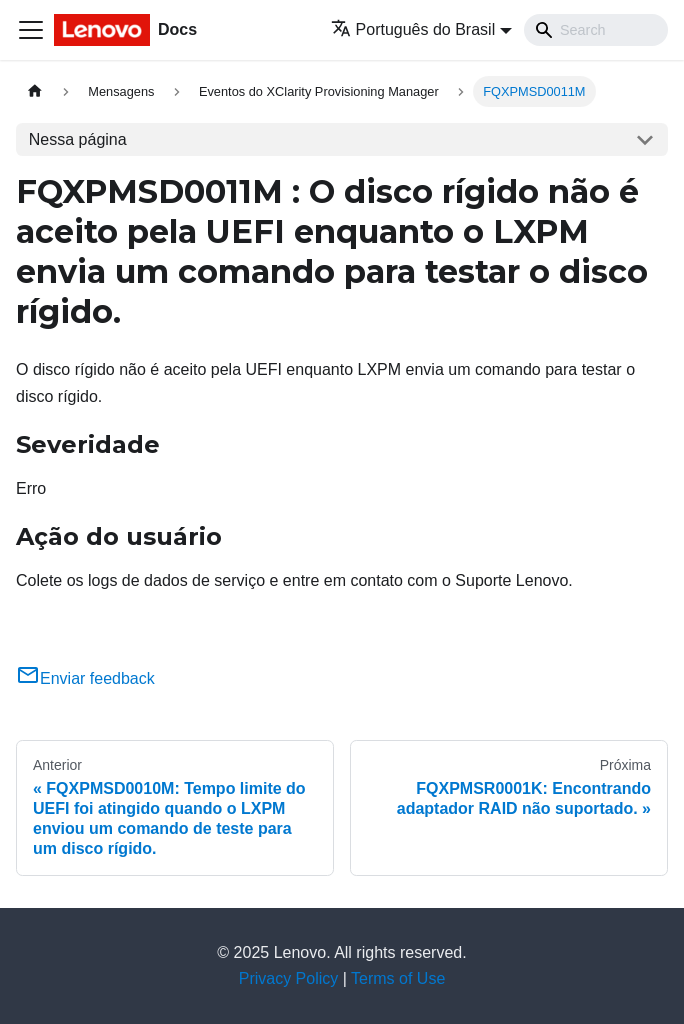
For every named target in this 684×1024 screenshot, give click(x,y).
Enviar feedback (85, 678)
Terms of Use (398, 978)
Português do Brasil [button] (413, 29)
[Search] (596, 30)
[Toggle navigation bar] (31, 30)
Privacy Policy (289, 978)
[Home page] (35, 91)
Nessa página (78, 139)
